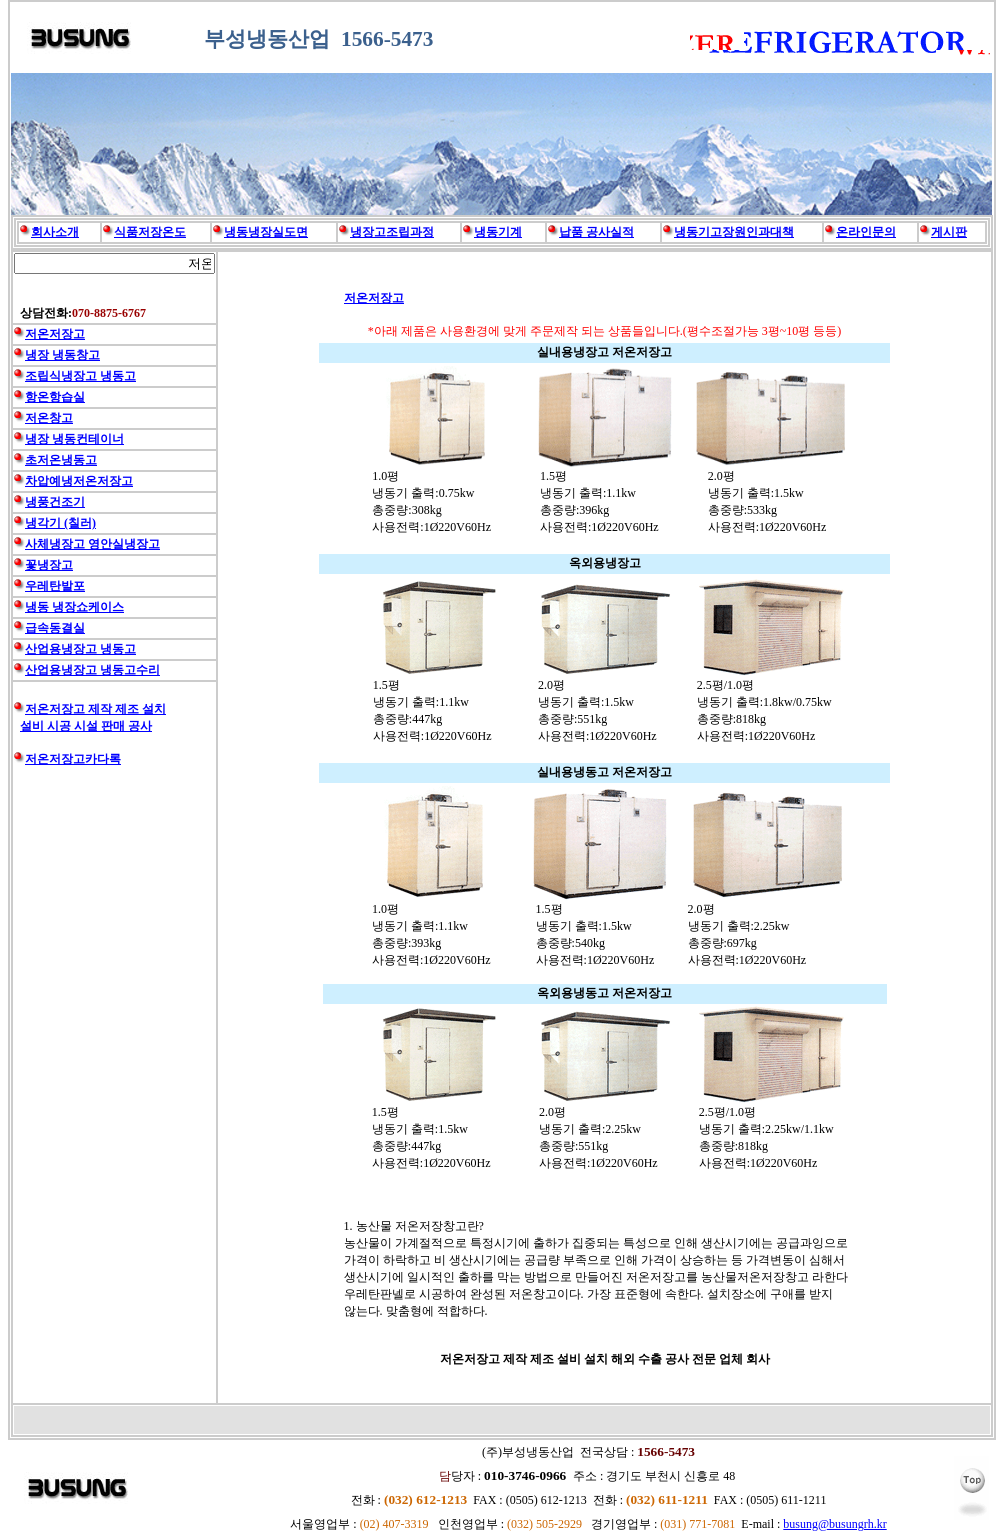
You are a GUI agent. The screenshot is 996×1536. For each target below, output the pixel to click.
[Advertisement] (114, 1102)
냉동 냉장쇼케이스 (74, 607)
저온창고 (49, 418)
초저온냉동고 (61, 460)
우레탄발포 (55, 586)
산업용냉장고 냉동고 (80, 649)
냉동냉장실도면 (266, 232)
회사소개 (55, 232)
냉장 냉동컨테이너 (74, 439)
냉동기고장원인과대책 (734, 232)
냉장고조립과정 (392, 232)
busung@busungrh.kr (834, 1524)
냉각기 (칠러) (60, 523)
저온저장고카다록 (73, 759)
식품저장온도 (150, 232)
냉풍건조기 (55, 502)
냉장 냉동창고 (62, 355)
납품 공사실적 (596, 232)
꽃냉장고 (49, 565)
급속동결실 (55, 628)
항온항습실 (55, 397)
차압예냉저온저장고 (79, 481)
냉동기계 (498, 232)
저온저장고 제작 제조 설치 (95, 709)
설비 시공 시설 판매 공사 (86, 726)
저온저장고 (374, 298)
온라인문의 (866, 232)
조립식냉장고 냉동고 (80, 376)
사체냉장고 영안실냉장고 (92, 544)
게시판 (949, 232)
